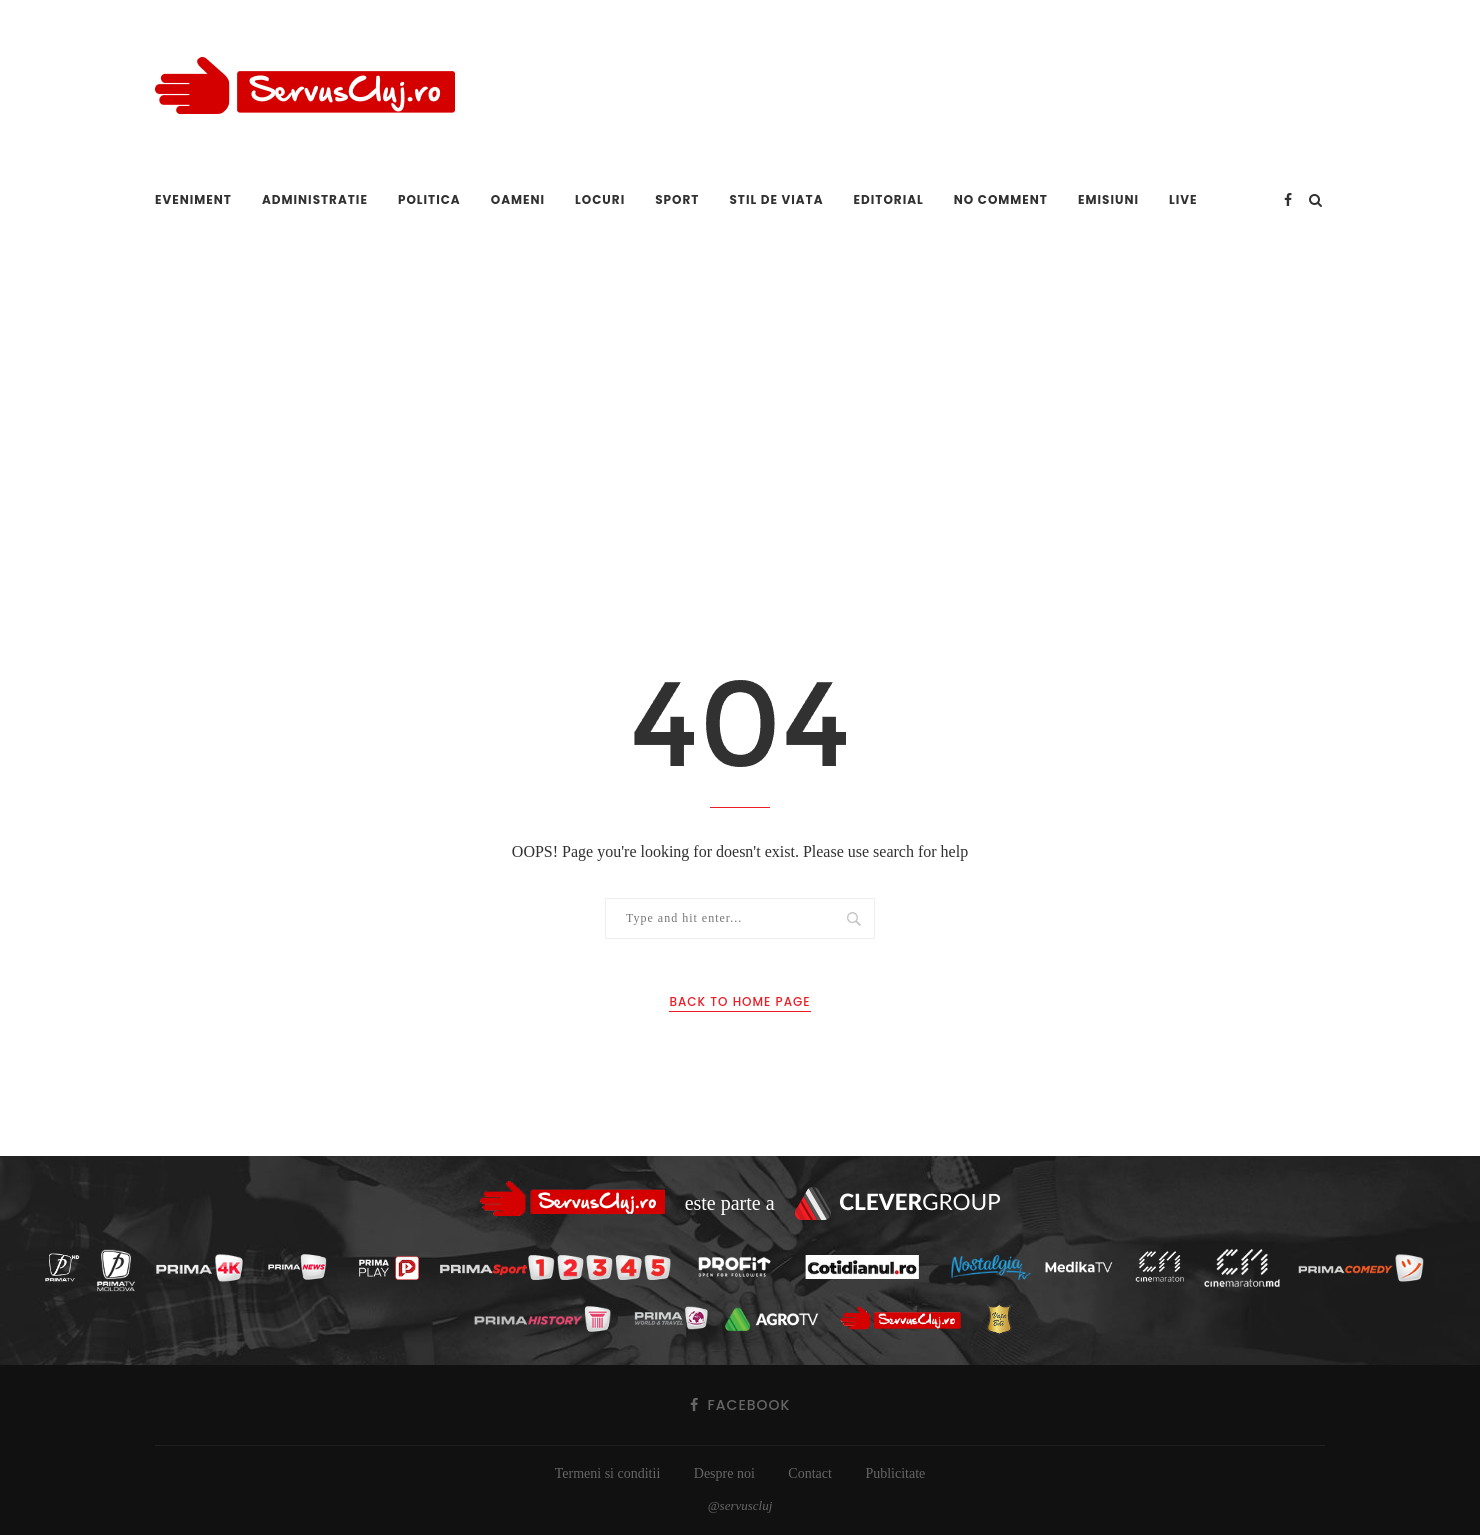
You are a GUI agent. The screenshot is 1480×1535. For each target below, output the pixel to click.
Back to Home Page (739, 1001)
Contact (810, 1473)
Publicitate (895, 1473)
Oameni (518, 199)
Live (1183, 199)
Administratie (315, 199)
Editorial (889, 199)
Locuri (600, 199)
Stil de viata (776, 199)
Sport (677, 199)
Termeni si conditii (608, 1473)
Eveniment (193, 199)
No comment (1001, 199)
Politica (429, 199)
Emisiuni (1108, 199)
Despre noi (724, 1473)
